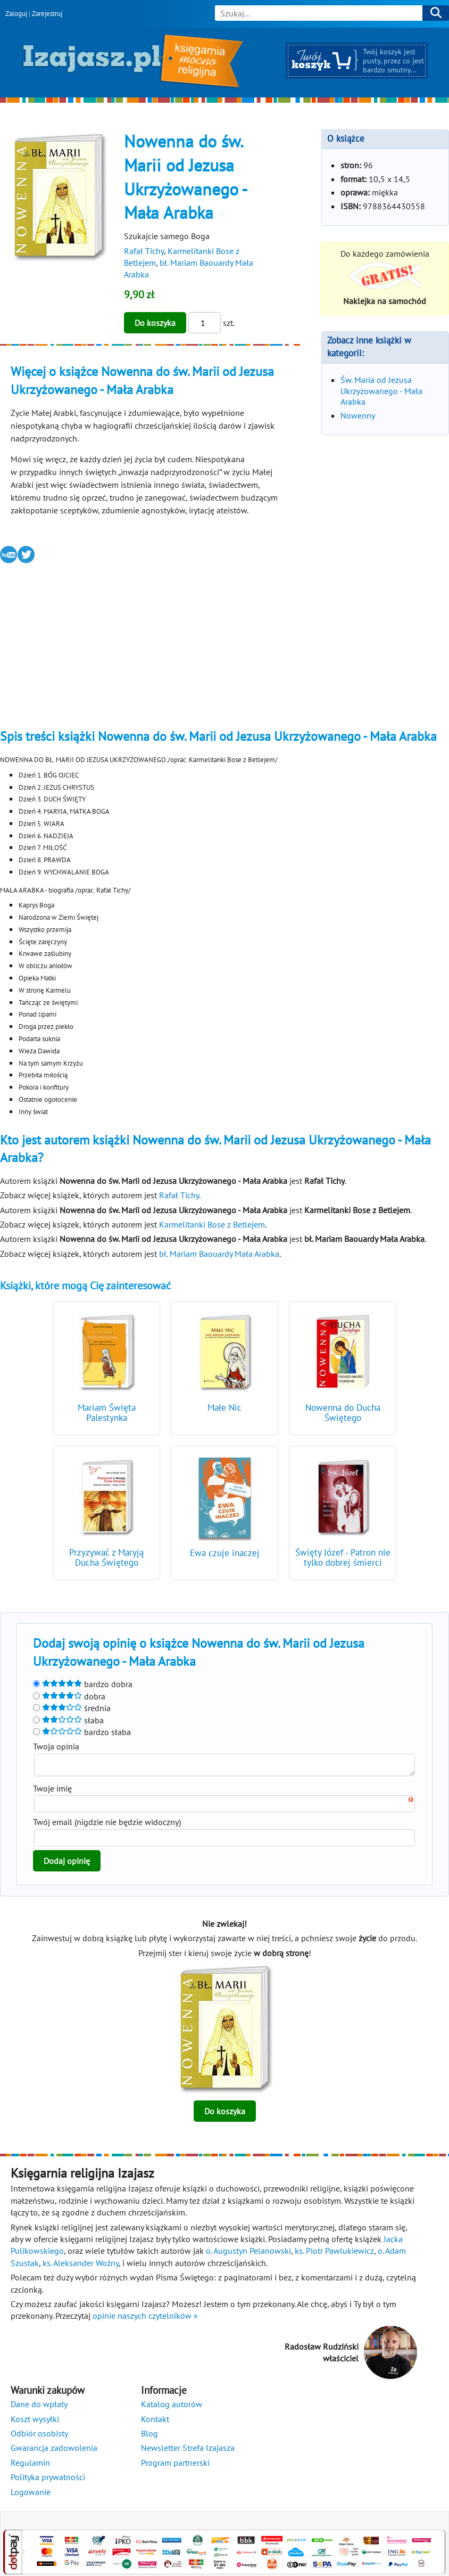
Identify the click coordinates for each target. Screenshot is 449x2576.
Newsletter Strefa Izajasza (188, 2451)
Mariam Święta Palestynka (107, 1413)
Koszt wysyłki (35, 2422)
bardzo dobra (82, 1684)
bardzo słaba (82, 1732)
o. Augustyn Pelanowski (248, 2253)
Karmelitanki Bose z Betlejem (212, 1224)
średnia (72, 1708)
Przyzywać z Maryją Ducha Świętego (106, 1557)
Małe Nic (224, 1407)
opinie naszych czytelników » (145, 2318)
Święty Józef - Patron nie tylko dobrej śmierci (342, 1557)
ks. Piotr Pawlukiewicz (334, 2253)
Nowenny (357, 415)
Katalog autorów (171, 2407)
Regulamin (30, 2465)
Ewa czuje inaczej (225, 1553)
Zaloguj (16, 13)
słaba (68, 1720)
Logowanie (31, 2495)
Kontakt (155, 2422)
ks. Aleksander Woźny (81, 2266)
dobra (69, 1696)
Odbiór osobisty (39, 2436)
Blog (149, 2436)
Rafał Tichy (144, 251)
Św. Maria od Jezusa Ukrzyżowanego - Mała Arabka (381, 390)
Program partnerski (175, 2465)
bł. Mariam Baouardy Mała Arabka (219, 1253)
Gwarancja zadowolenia (54, 2451)
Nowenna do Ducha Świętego (342, 1413)
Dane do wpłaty (39, 2407)
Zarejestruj (47, 13)
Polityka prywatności (48, 2480)
